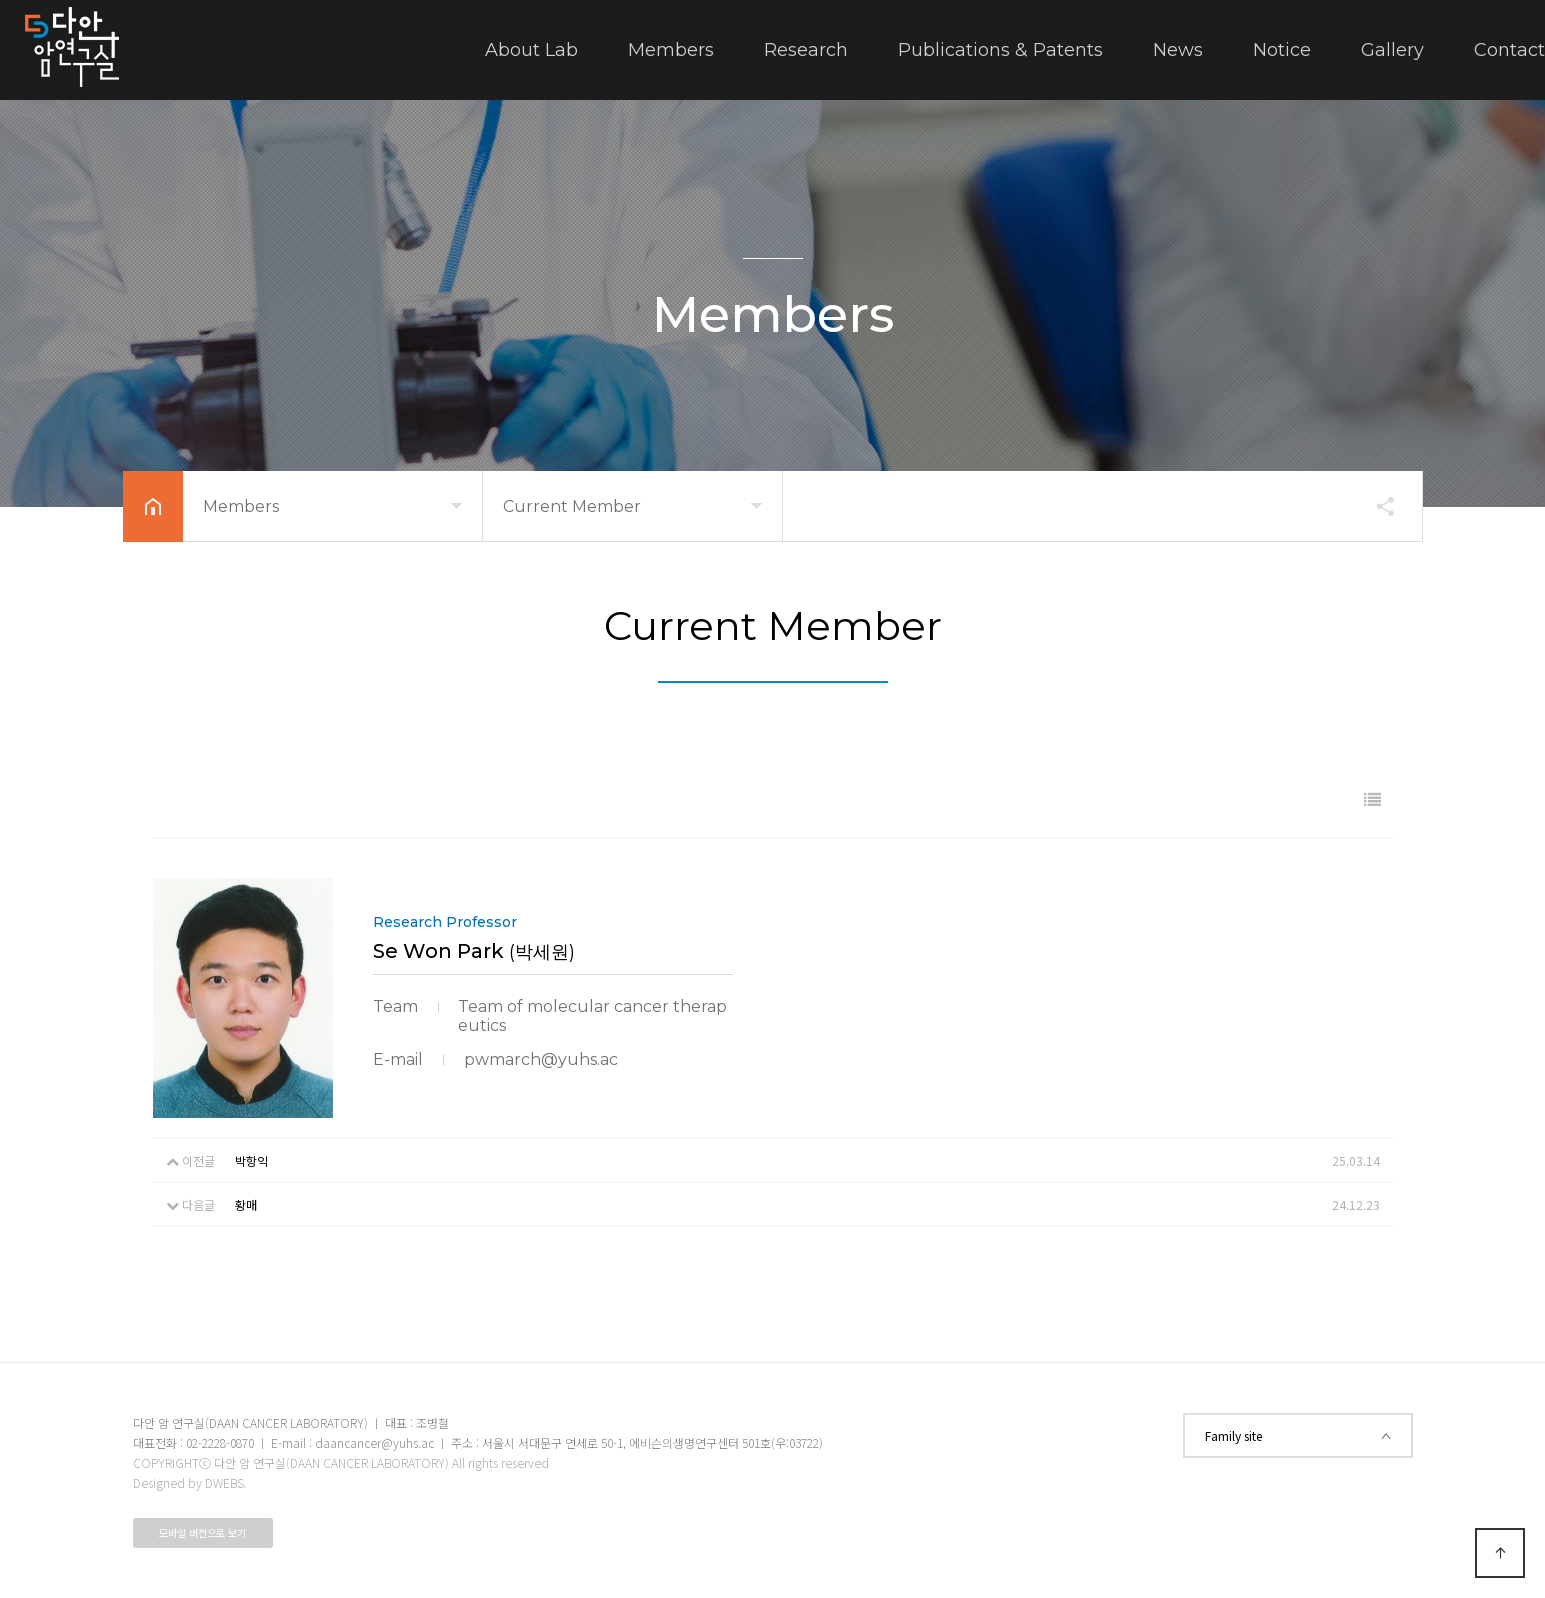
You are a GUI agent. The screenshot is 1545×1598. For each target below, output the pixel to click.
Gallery (1392, 50)
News (1178, 50)
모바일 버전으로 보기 (202, 1532)
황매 (246, 1204)
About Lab (531, 50)
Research (806, 50)
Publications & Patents (1000, 50)
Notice (1282, 50)
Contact (1509, 50)
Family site (1298, 1435)
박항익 (251, 1160)
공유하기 (1376, 506)
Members (671, 50)
